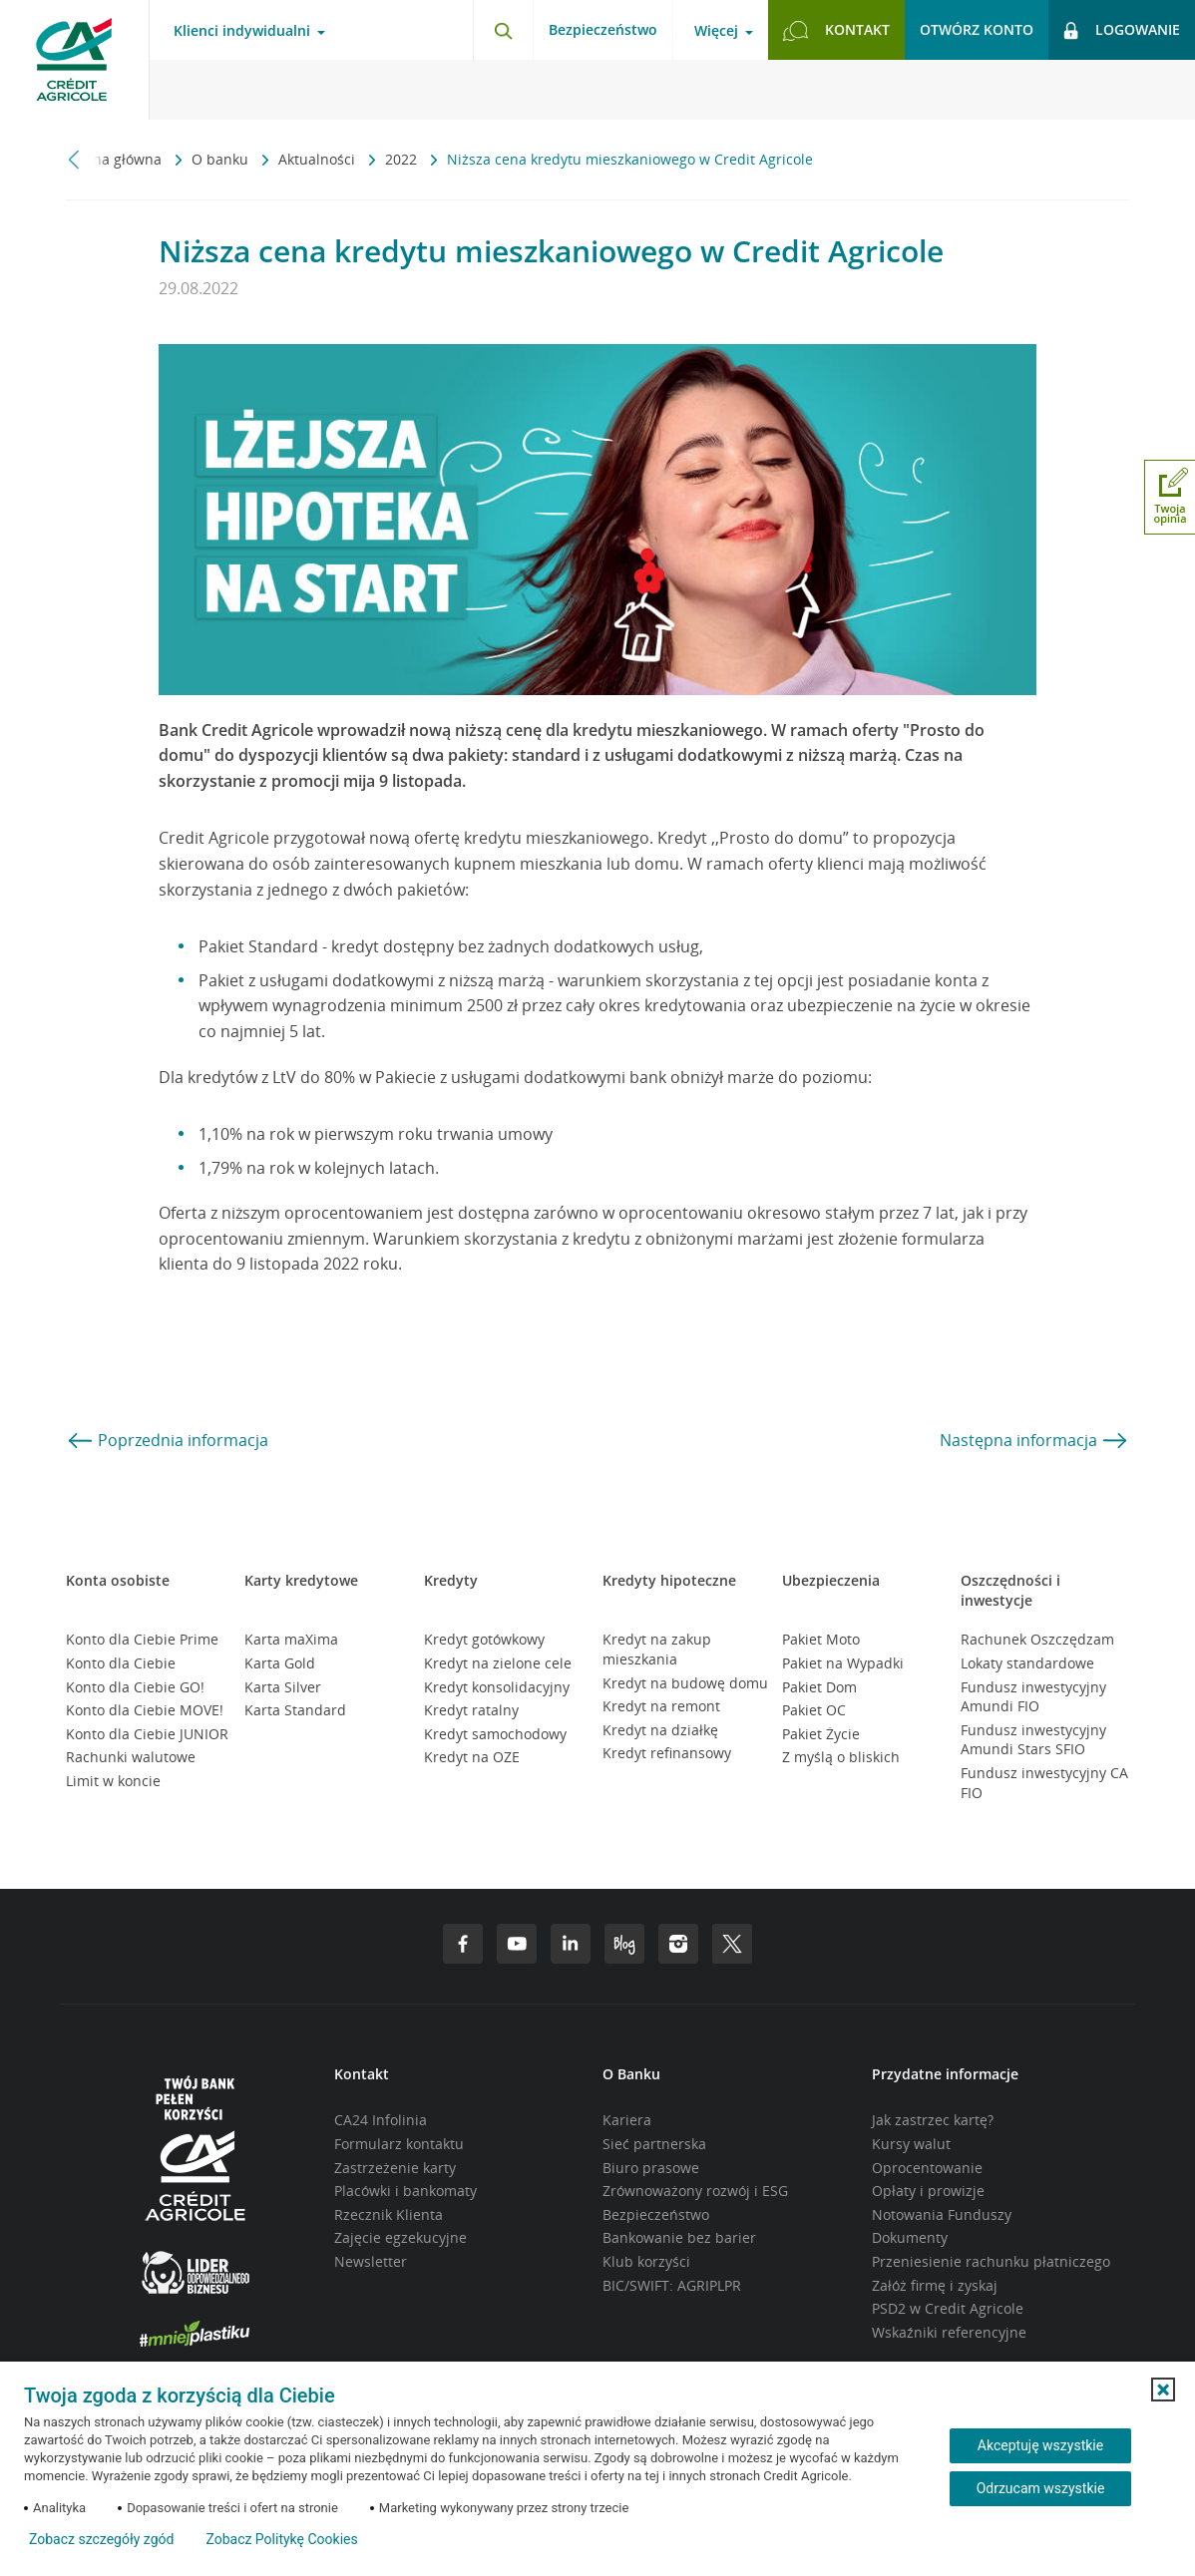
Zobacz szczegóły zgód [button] (101, 2539)
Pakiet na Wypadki (843, 1663)
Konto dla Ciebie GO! (135, 1686)
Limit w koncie (113, 1780)
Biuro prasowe (650, 2167)
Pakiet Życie (821, 1733)
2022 (403, 159)
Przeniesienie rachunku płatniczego (991, 2261)
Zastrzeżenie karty (395, 2167)
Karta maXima (291, 1639)
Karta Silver (282, 1686)
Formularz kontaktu (399, 2143)
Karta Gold (279, 1663)
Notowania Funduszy (941, 2214)
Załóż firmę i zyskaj (934, 2285)
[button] (1163, 2389)
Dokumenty (910, 2237)
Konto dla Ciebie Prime (142, 1639)
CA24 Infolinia (380, 2119)
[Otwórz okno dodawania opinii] (1169, 497)
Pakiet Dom (819, 1686)
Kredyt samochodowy (495, 1733)
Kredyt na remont (661, 1705)
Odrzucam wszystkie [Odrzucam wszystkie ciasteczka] (1041, 2488)
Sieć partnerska (654, 2143)
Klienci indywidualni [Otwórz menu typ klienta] (242, 31)
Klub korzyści (646, 2261)
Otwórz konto (976, 29)
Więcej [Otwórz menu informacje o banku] (716, 31)
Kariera (626, 2119)
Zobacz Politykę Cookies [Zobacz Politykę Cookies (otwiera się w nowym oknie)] (281, 2539)
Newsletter (370, 2261)
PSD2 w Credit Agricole (947, 2308)
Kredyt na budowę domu (685, 1682)
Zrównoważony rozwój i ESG (695, 2190)
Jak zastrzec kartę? (933, 2119)
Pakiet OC (814, 1709)
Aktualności (318, 159)
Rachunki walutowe (131, 1756)
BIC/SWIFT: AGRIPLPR (671, 2285)
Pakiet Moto (821, 1639)
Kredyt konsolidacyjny (497, 1686)
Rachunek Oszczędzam (1037, 1639)
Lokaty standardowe (1027, 1663)
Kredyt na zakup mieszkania (656, 1649)
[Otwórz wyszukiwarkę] (503, 30)
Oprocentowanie (927, 2167)
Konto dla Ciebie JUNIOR (147, 1733)
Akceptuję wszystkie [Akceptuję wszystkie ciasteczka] (1040, 2445)
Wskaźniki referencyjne (949, 2332)
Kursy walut (911, 2143)
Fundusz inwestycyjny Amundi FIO (1033, 1696)
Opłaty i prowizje (928, 2190)
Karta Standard (295, 1709)
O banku (222, 159)
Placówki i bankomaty (405, 2190)
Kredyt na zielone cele (498, 1663)
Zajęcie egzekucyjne (400, 2237)
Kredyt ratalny (471, 1709)
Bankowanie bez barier (679, 2237)
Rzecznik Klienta (388, 2214)
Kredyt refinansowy (666, 1752)
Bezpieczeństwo (603, 29)
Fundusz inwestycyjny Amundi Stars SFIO (1033, 1739)
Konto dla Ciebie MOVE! (144, 1709)
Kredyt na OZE (472, 1756)
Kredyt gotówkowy (484, 1639)
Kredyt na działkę (660, 1729)
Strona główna (116, 159)
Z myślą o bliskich (841, 1756)
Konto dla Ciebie (121, 1663)
